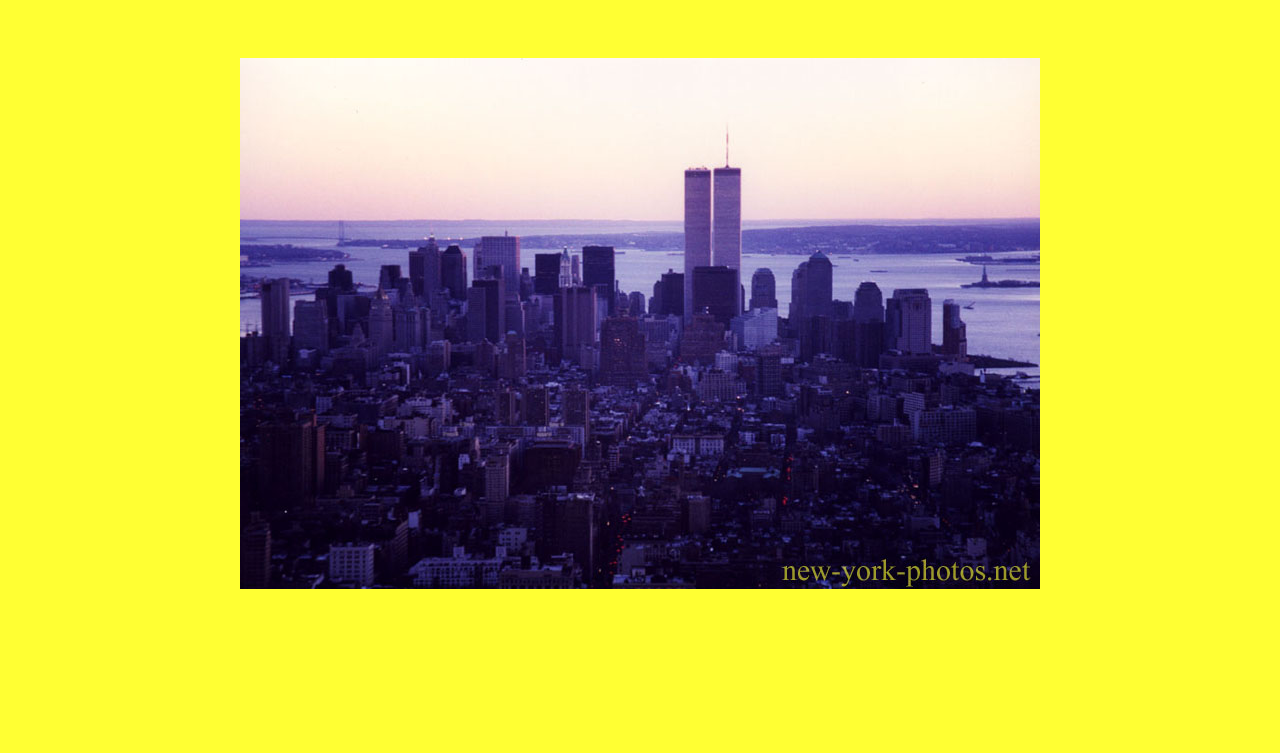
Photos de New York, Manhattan (640, 745)
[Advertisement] (640, 634)
